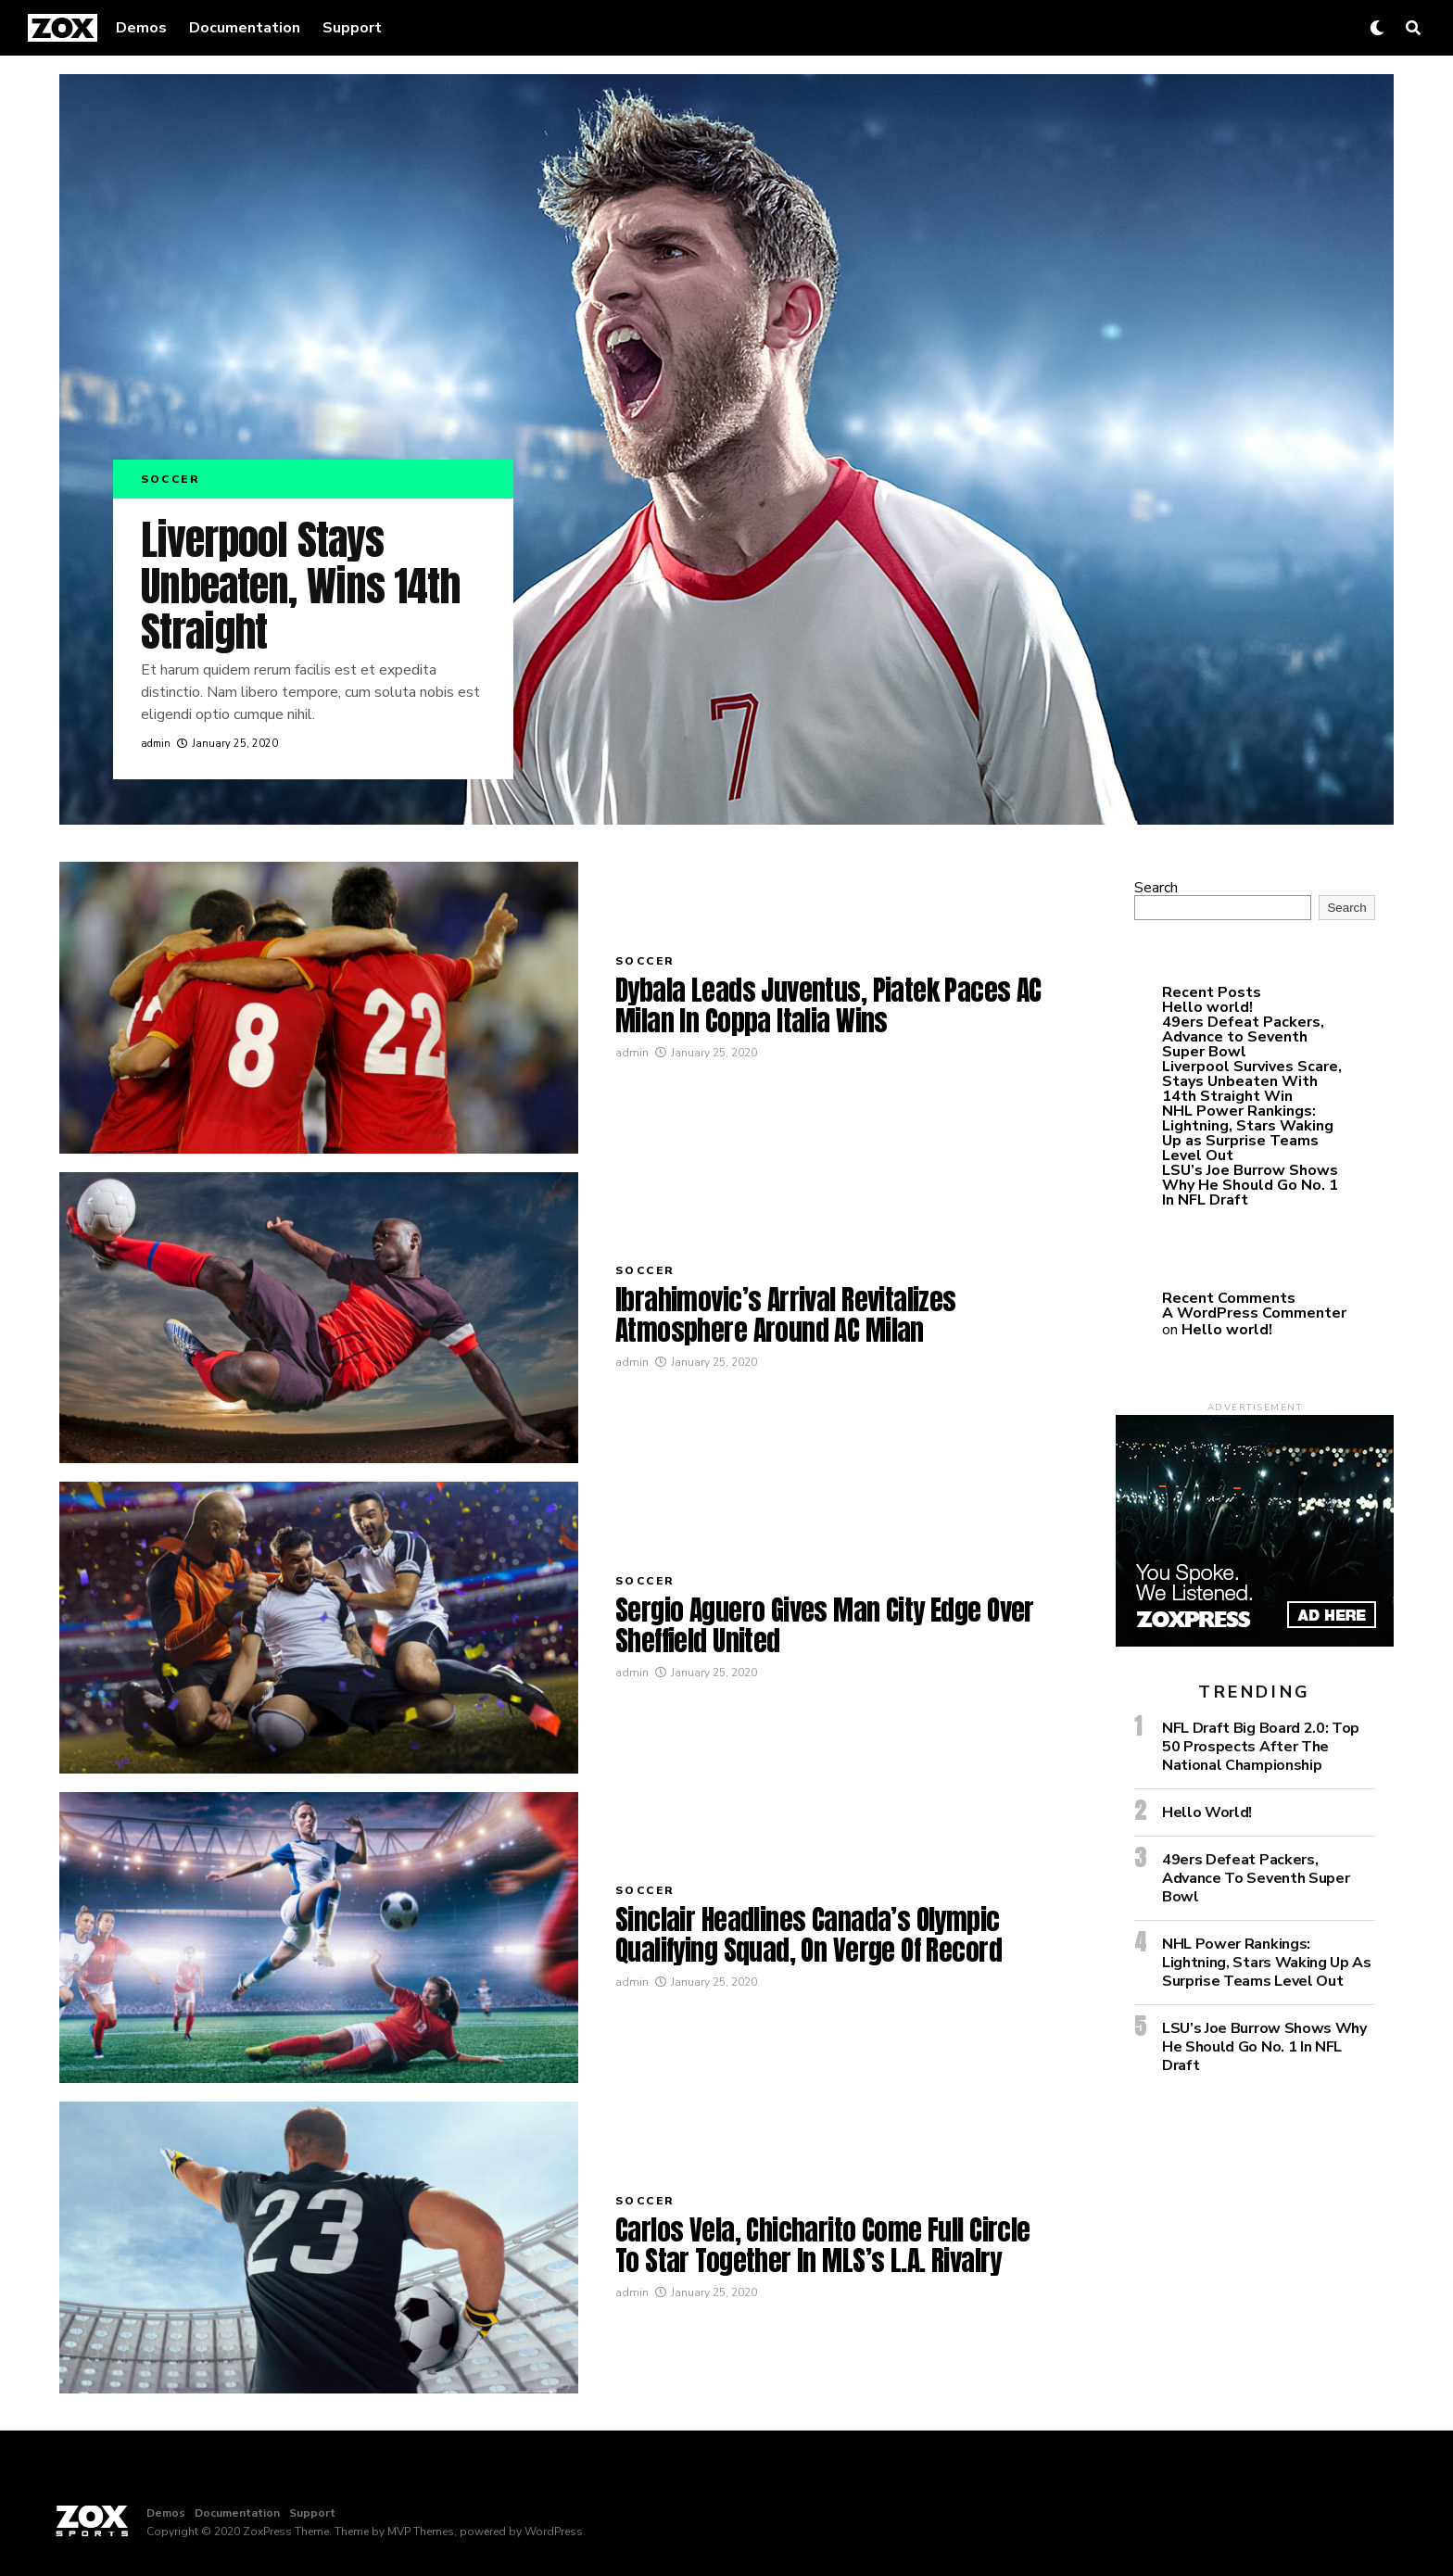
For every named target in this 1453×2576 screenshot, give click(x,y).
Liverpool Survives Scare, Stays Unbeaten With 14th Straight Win (1252, 1081)
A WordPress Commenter (1254, 1313)
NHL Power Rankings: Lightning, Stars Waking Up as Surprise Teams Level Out (1247, 1133)
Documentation (244, 28)
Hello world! (1207, 1007)
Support (352, 28)
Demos (141, 28)
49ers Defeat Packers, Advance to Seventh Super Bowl (1243, 1037)
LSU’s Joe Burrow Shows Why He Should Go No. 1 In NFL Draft (1250, 1185)
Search (1156, 888)
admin (156, 744)
